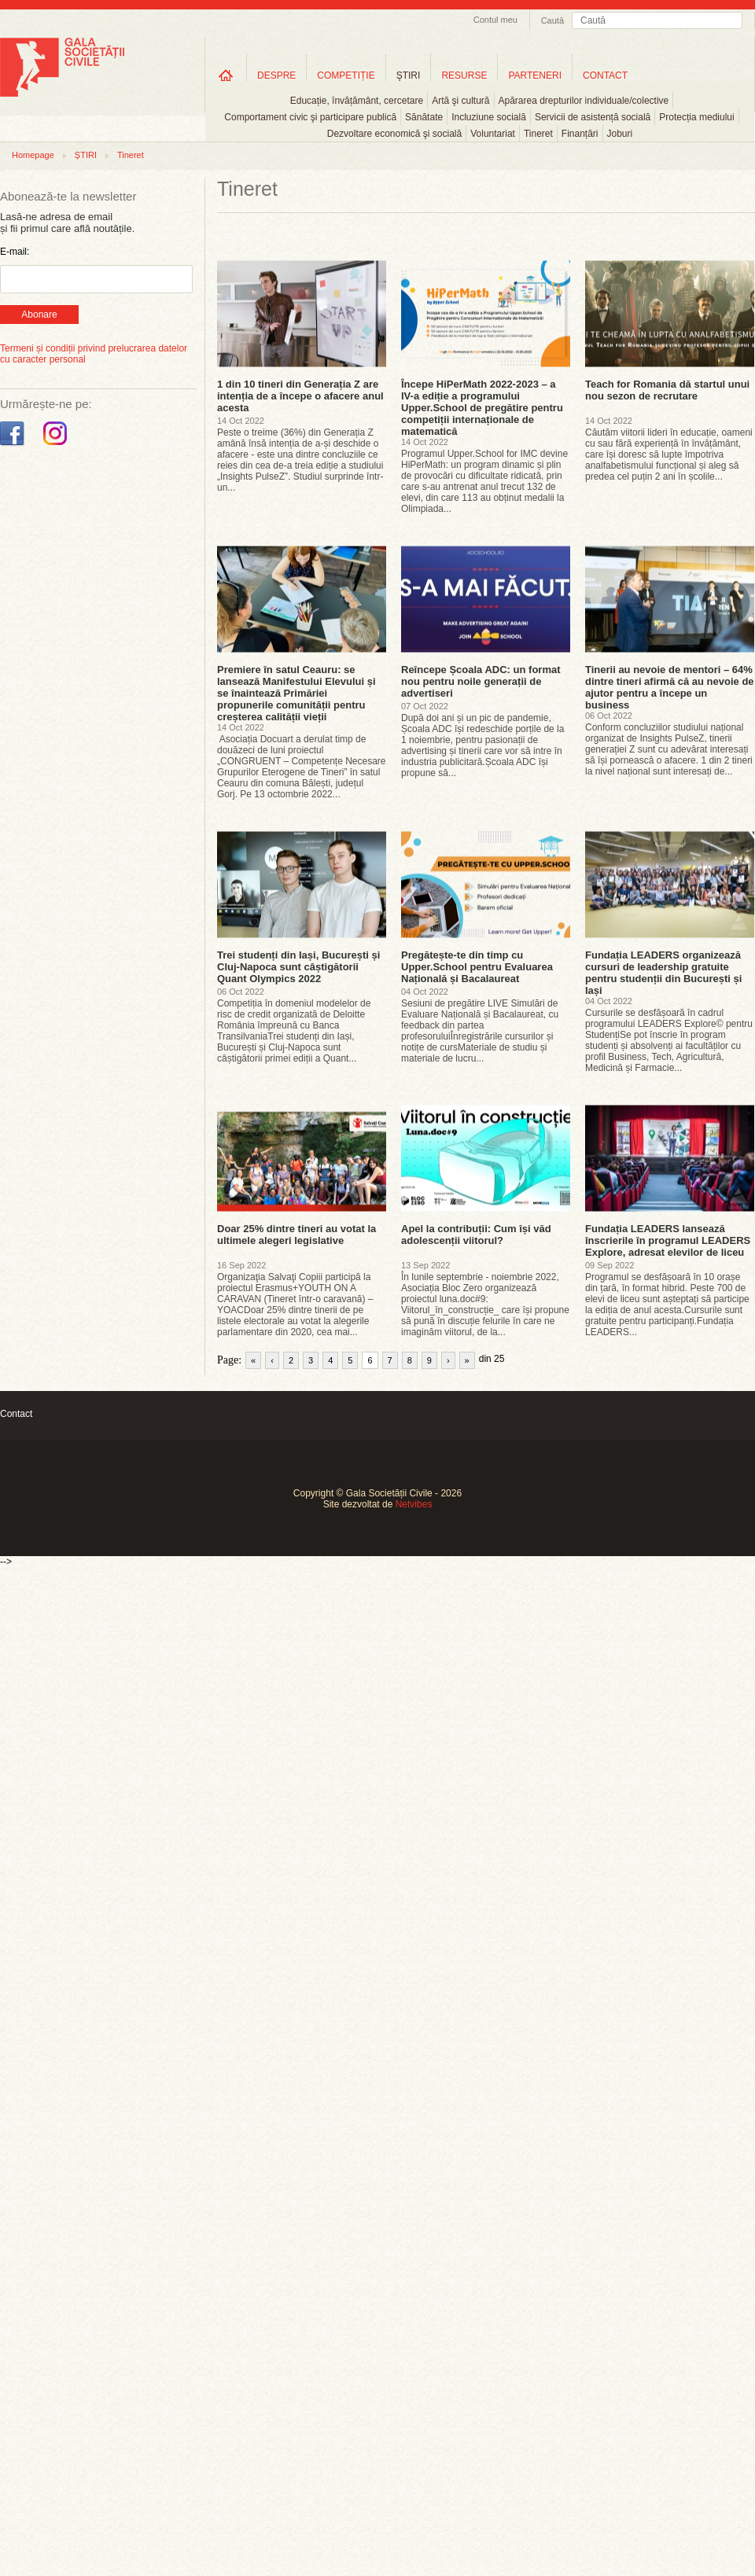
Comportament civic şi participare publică (310, 117)
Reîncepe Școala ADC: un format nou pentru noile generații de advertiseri (481, 681)
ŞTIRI (408, 75)
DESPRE (276, 75)
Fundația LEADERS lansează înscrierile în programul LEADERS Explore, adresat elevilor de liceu (667, 1240)
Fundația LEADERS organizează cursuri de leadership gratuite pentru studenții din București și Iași (663, 972)
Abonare (39, 314)
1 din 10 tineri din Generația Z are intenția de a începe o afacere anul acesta (300, 396)
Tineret (538, 133)
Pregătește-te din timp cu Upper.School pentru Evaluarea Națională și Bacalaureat (477, 966)
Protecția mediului (696, 117)
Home (226, 75)
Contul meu (495, 19)
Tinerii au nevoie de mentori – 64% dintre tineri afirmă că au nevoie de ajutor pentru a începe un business (669, 687)
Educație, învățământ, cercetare (356, 100)
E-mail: (14, 251)
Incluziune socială (488, 117)
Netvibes (414, 1504)
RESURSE (464, 75)
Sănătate (424, 117)
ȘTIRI (86, 155)
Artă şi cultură (460, 100)
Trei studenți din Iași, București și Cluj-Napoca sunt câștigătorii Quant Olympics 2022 (298, 966)
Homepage (33, 155)
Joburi (620, 133)
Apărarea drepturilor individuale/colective (584, 100)
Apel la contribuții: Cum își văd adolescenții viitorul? (476, 1234)
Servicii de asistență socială (592, 117)
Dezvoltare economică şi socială (394, 133)
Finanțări (580, 133)
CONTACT (605, 75)
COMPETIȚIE (345, 75)
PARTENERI (535, 75)
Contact (16, 1413)
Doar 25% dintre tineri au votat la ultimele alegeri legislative (296, 1234)
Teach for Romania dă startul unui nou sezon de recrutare (667, 390)
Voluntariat (492, 133)
